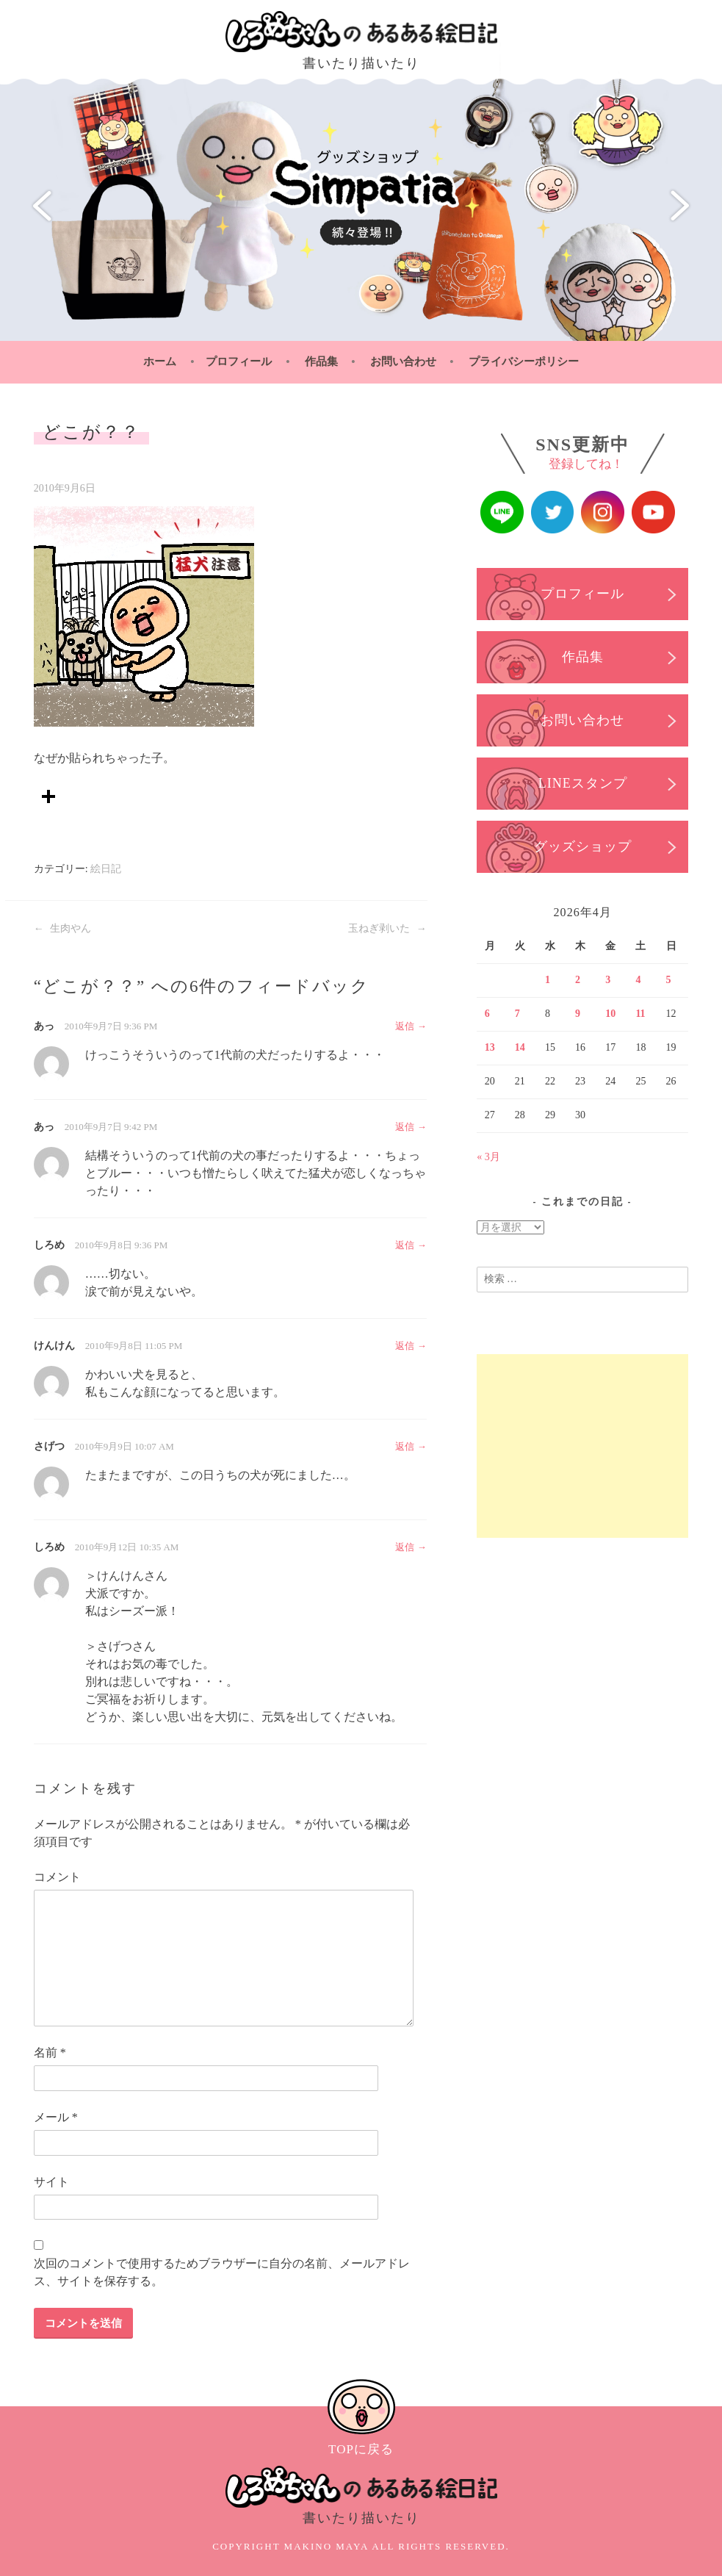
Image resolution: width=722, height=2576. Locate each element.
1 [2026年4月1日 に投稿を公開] (547, 979)
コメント (57, 1877)
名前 (50, 2052)
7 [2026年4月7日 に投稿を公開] (517, 1013)
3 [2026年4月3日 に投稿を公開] (607, 979)
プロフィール (239, 361)
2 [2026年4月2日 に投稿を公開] (577, 979)
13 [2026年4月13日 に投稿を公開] (490, 1047)
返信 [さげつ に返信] (404, 1446)
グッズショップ (582, 847)
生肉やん (63, 928)
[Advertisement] (582, 1445)
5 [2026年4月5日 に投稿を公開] (668, 979)
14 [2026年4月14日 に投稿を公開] (520, 1047)
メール (56, 2117)
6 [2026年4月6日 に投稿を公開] (487, 1013)
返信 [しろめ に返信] (404, 1245)
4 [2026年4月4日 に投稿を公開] (637, 979)
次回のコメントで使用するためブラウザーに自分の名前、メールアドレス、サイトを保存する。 (222, 2272)
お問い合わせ (403, 361)
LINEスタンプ (582, 784)
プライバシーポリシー (524, 361)
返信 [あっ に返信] (404, 1026)
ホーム (159, 361)
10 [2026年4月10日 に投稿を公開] (610, 1013)
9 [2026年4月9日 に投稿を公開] (577, 1013)
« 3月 (488, 1156)
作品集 (321, 361)
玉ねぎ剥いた (387, 928)
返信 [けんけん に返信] (404, 1345)
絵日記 (105, 868)
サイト (51, 2182)
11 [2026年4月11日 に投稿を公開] (640, 1013)
